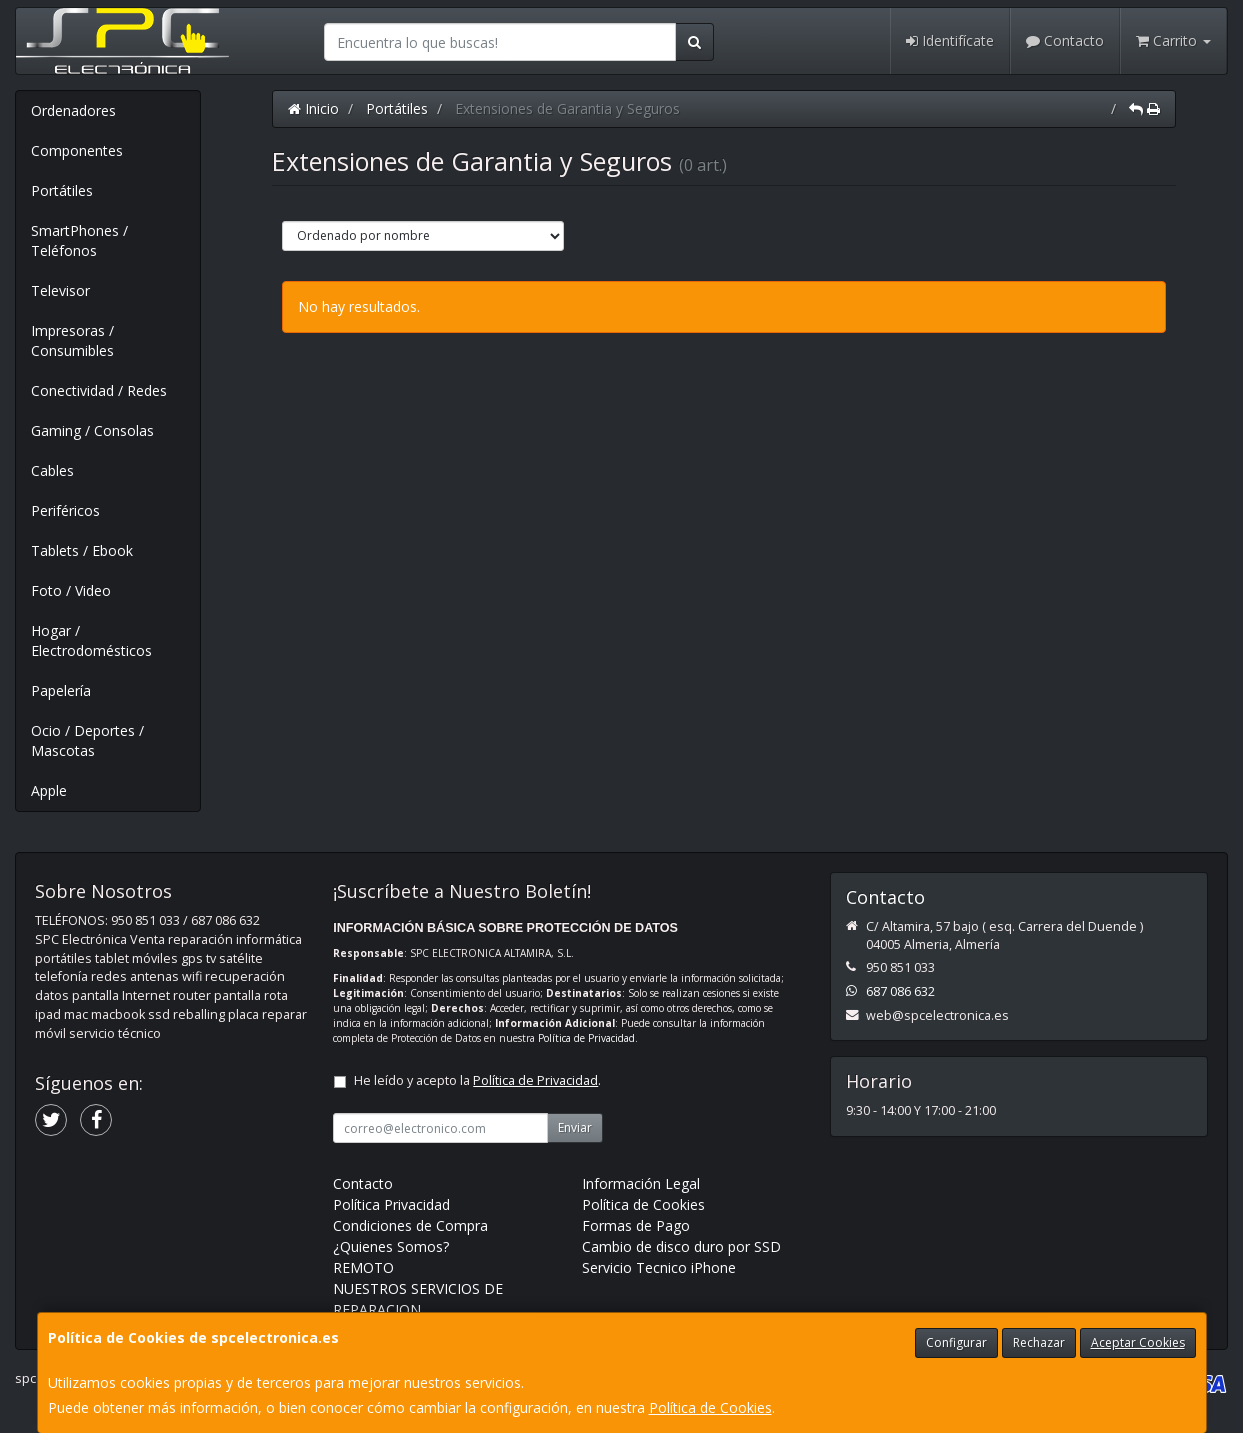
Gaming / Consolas (92, 430)
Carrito (1173, 40)
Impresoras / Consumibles (72, 340)
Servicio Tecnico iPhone (659, 1267)
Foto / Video (71, 590)
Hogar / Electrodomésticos (91, 640)
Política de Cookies (710, 1407)
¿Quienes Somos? (391, 1246)
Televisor (60, 290)
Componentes (77, 150)
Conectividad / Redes (99, 390)
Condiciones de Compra (410, 1225)
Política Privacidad (391, 1204)
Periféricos (65, 510)
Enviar (575, 1127)
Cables (52, 470)
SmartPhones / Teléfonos (79, 240)
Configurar (956, 1342)
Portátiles (62, 190)
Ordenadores (73, 110)
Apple (49, 790)
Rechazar (1039, 1342)
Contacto (1065, 40)
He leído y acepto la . (477, 1080)
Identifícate (950, 40)
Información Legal (641, 1183)
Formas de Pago (636, 1225)
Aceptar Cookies (1138, 1342)
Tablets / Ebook (82, 550)
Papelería (61, 690)
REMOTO (363, 1267)
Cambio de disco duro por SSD (681, 1246)
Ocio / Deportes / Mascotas (87, 740)
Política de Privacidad (586, 1038)
